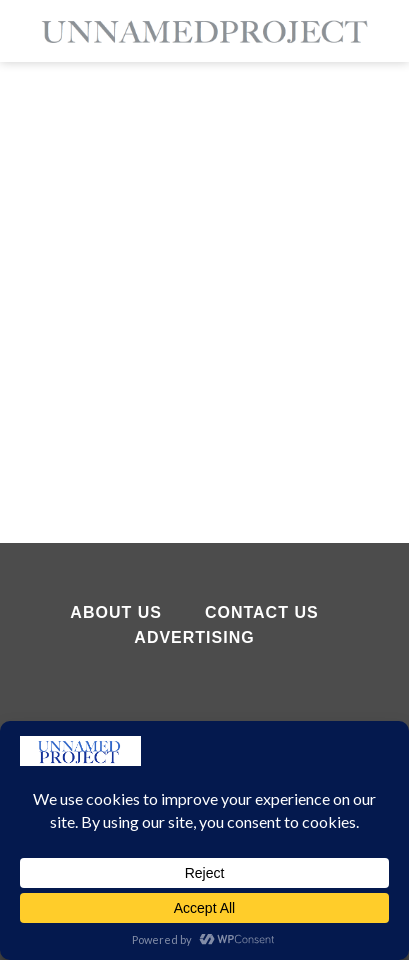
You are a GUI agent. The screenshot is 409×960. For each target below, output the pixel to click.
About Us (116, 612)
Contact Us (262, 612)
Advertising (194, 637)
